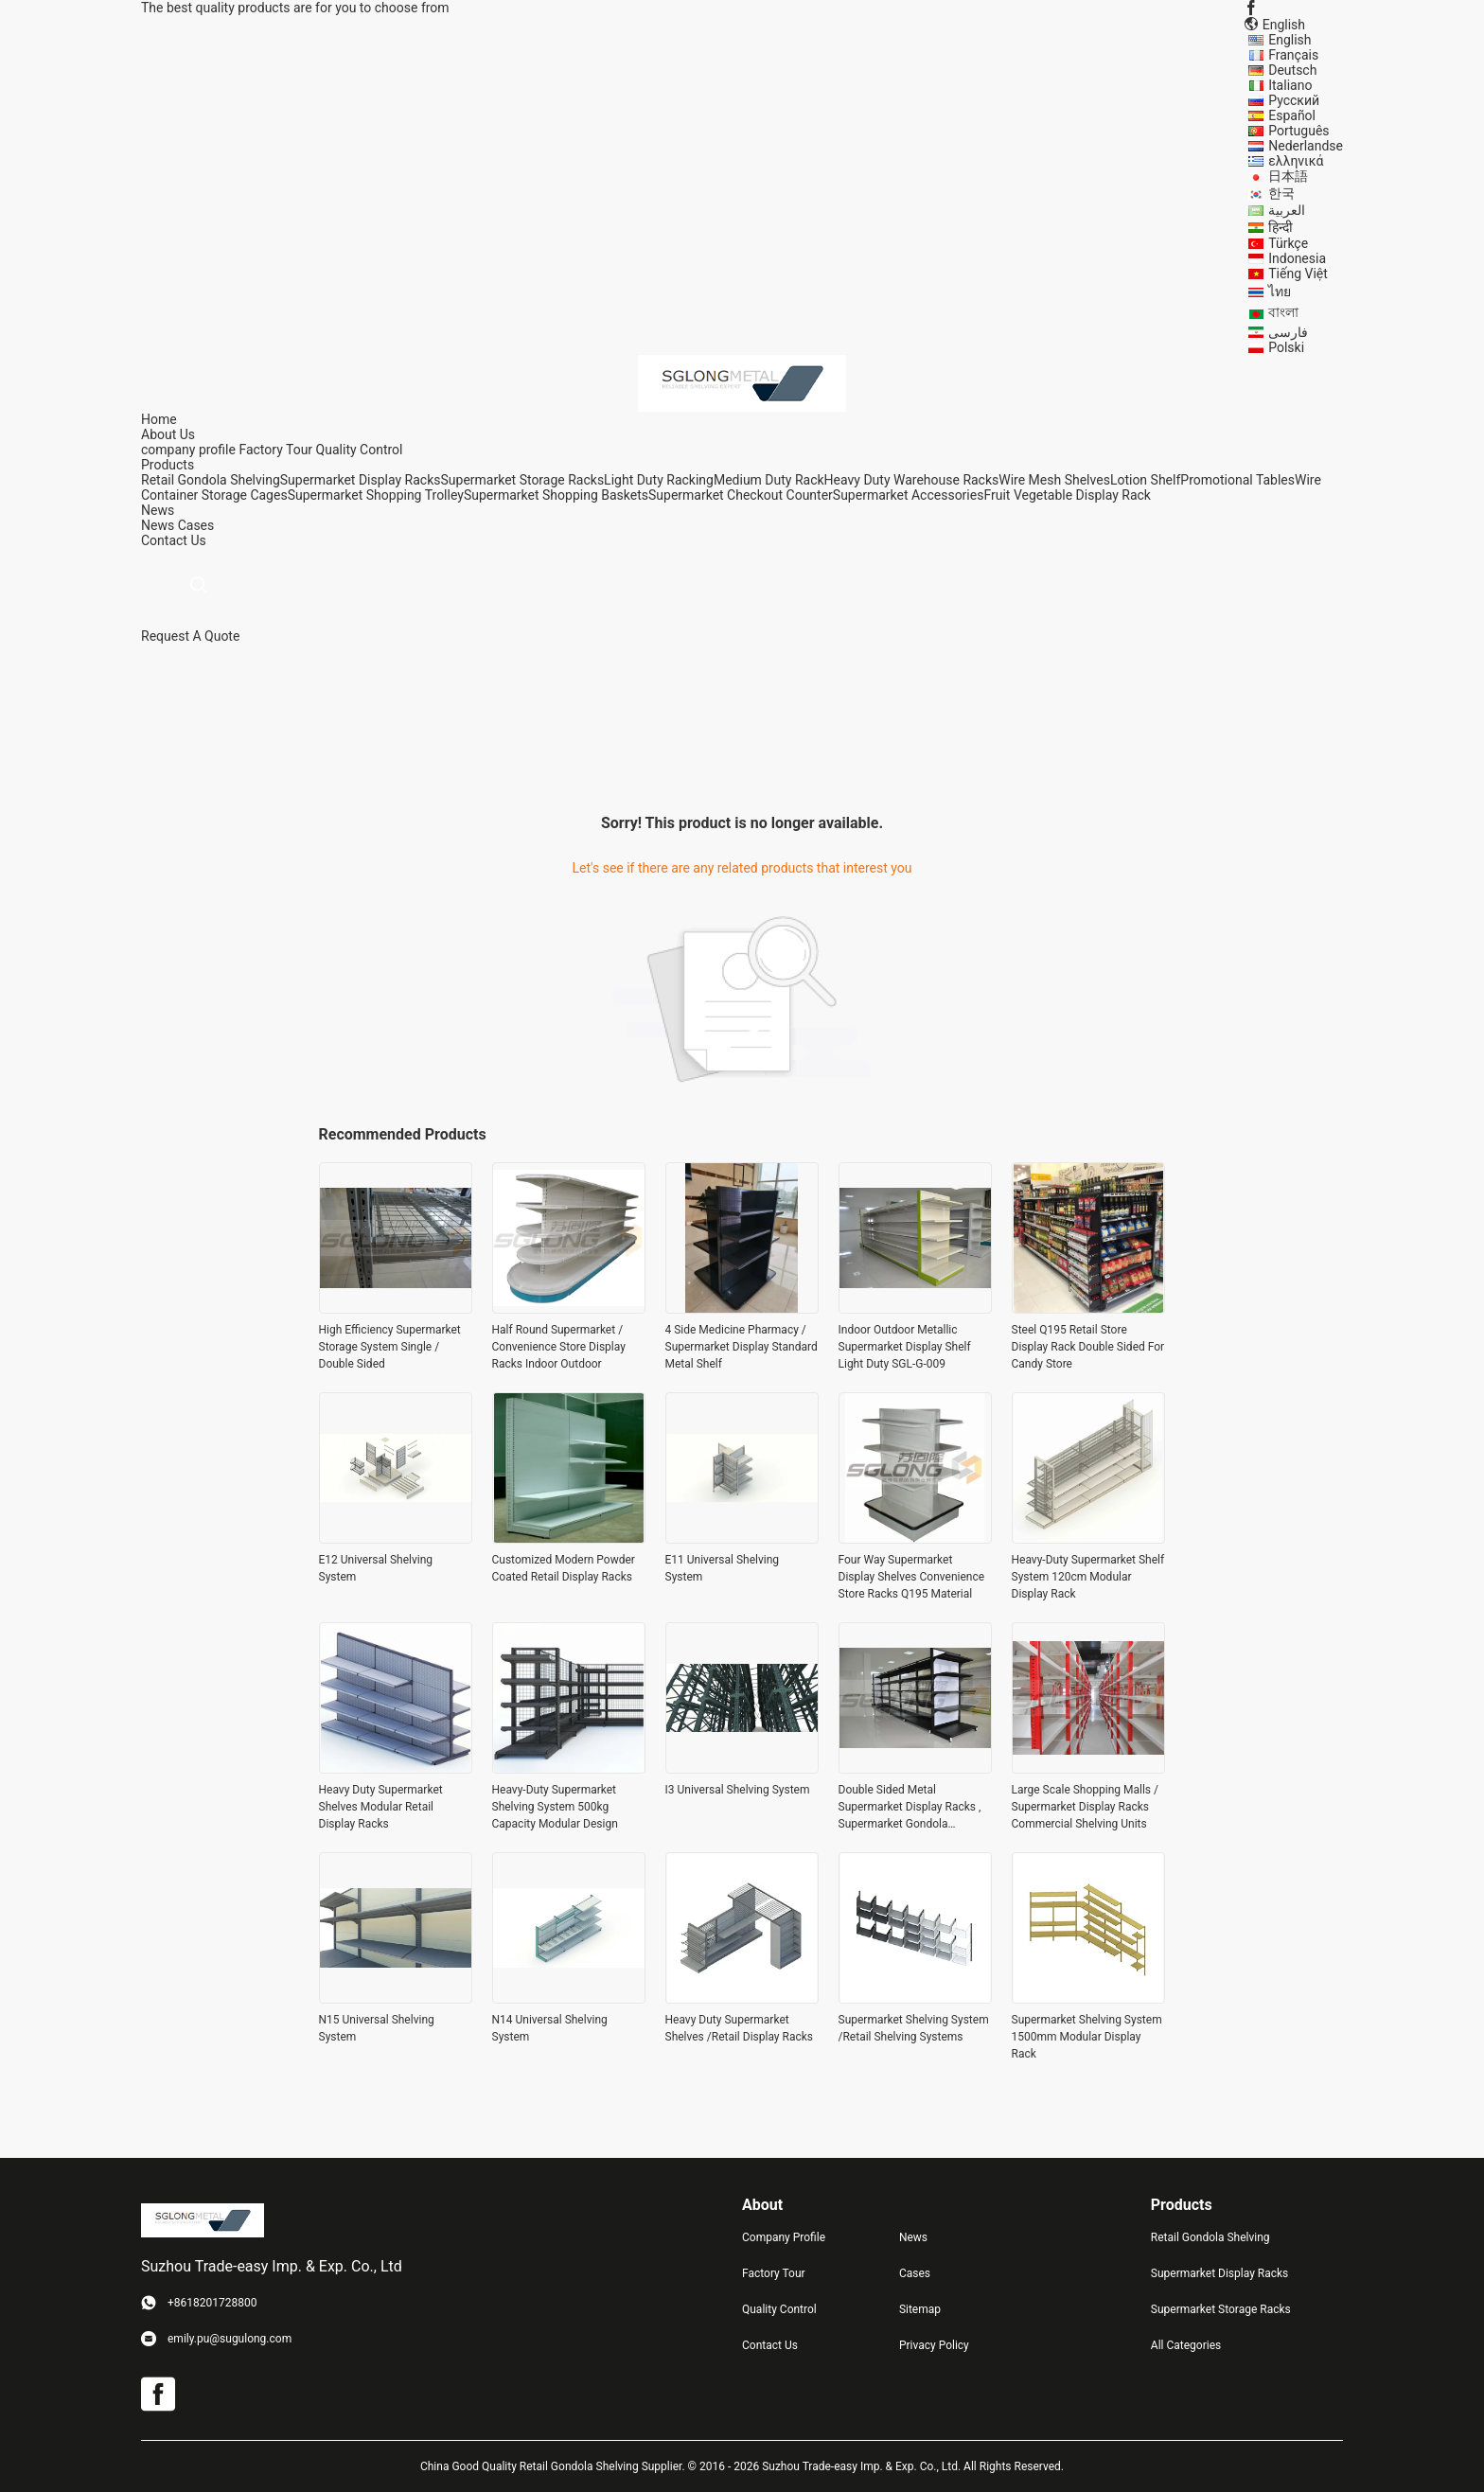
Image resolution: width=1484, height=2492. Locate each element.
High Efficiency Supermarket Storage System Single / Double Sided (390, 1346)
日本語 (1288, 176)
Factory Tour (275, 449)
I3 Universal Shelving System (737, 1789)
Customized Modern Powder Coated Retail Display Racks (563, 1568)
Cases (196, 525)
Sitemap (920, 2309)
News (157, 525)
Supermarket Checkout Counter (740, 495)
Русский (1293, 100)
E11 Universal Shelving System (722, 1568)
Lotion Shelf (1145, 479)
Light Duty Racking (659, 479)
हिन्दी (1280, 227)
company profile (188, 449)
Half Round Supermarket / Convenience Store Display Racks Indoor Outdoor (559, 1346)
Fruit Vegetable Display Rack (1067, 495)
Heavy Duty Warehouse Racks (911, 479)
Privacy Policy (934, 2345)
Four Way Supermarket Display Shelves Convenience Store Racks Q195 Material (912, 1576)
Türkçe (1288, 243)
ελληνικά (1295, 160)
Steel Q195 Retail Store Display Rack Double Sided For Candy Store (1088, 1346)
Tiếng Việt (1298, 273)
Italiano (1290, 85)
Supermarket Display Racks (360, 479)
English (1289, 39)
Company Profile (783, 2237)
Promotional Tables (1237, 479)
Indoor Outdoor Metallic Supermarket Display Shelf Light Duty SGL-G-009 (905, 1346)
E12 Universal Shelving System (376, 1568)
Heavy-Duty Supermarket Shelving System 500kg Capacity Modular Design (555, 1806)
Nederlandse (1305, 145)
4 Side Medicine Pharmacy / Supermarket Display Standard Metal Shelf (741, 1346)
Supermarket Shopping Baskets (556, 495)
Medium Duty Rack (769, 479)
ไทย (1279, 291)
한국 (1281, 193)
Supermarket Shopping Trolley (376, 495)
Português (1298, 130)
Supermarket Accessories (908, 495)
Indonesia (1297, 258)
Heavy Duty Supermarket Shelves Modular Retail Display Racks (381, 1806)
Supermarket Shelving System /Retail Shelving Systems (914, 2028)
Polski (1286, 347)
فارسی (1288, 332)
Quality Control (359, 449)
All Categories (1186, 2345)
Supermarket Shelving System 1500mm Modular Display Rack (1087, 2036)
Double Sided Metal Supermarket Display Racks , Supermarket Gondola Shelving (910, 1807)
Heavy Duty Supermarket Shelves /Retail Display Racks (739, 2028)
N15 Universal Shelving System (376, 2028)
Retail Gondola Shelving (210, 479)
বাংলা (1283, 312)
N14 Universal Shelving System (550, 2028)
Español (1292, 115)
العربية (1286, 210)
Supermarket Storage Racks (523, 479)
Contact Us (770, 2345)
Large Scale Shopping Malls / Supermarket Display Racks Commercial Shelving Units (1085, 1806)
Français (1293, 54)
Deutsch (1292, 70)
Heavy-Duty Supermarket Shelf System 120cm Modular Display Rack (1088, 1576)
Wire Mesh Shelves (1054, 479)
